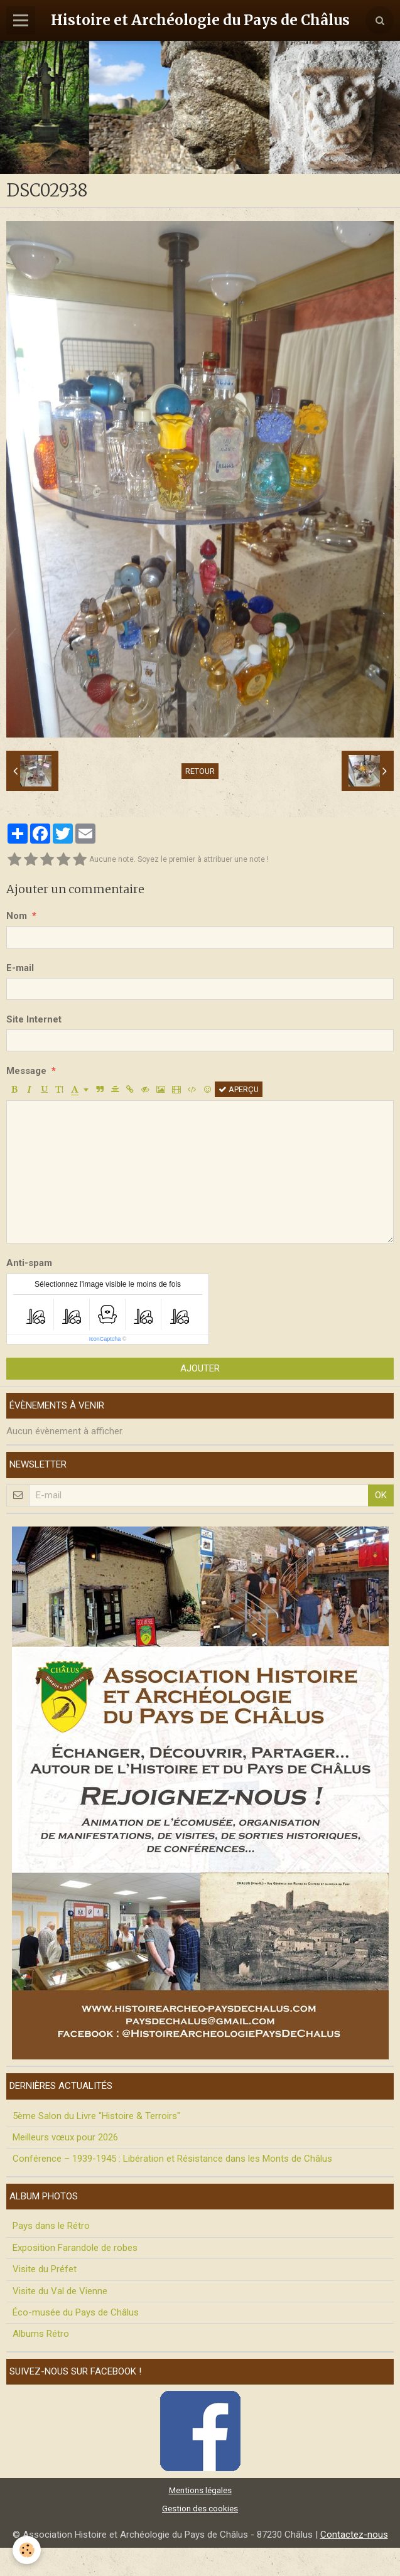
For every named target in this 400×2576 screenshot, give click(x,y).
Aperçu (239, 1089)
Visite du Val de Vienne (60, 2291)
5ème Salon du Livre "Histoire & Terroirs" (96, 2116)
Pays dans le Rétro (51, 2225)
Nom (16, 915)
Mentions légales (200, 2490)
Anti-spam (29, 1263)
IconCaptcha (105, 1339)
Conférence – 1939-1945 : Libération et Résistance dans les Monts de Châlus (172, 2158)
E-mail (20, 968)
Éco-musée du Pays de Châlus (76, 2312)
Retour (200, 771)
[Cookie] (27, 2550)
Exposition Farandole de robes (75, 2247)
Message (26, 1070)
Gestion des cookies (200, 2508)
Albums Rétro (41, 2333)
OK (381, 1495)
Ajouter (200, 1368)
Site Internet (34, 1019)
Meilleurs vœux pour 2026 (65, 2137)
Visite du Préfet (45, 2269)
